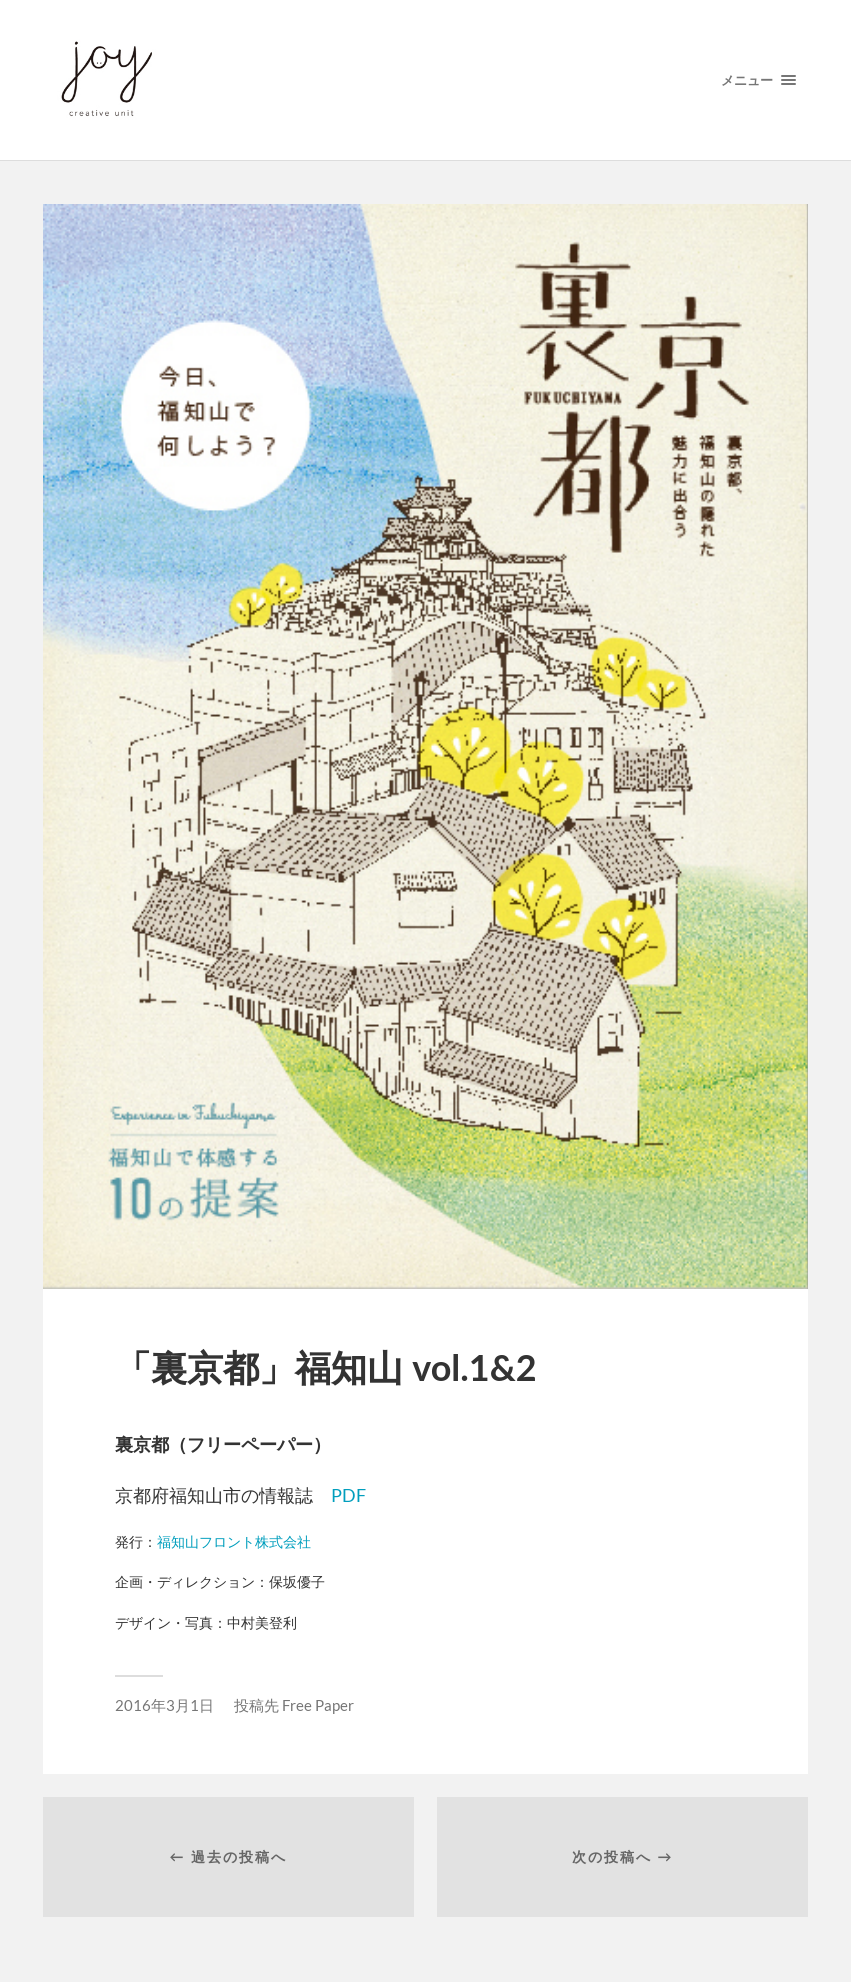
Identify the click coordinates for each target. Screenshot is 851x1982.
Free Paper (318, 1705)
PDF (348, 1495)
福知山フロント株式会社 (234, 1541)
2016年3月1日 (164, 1705)
